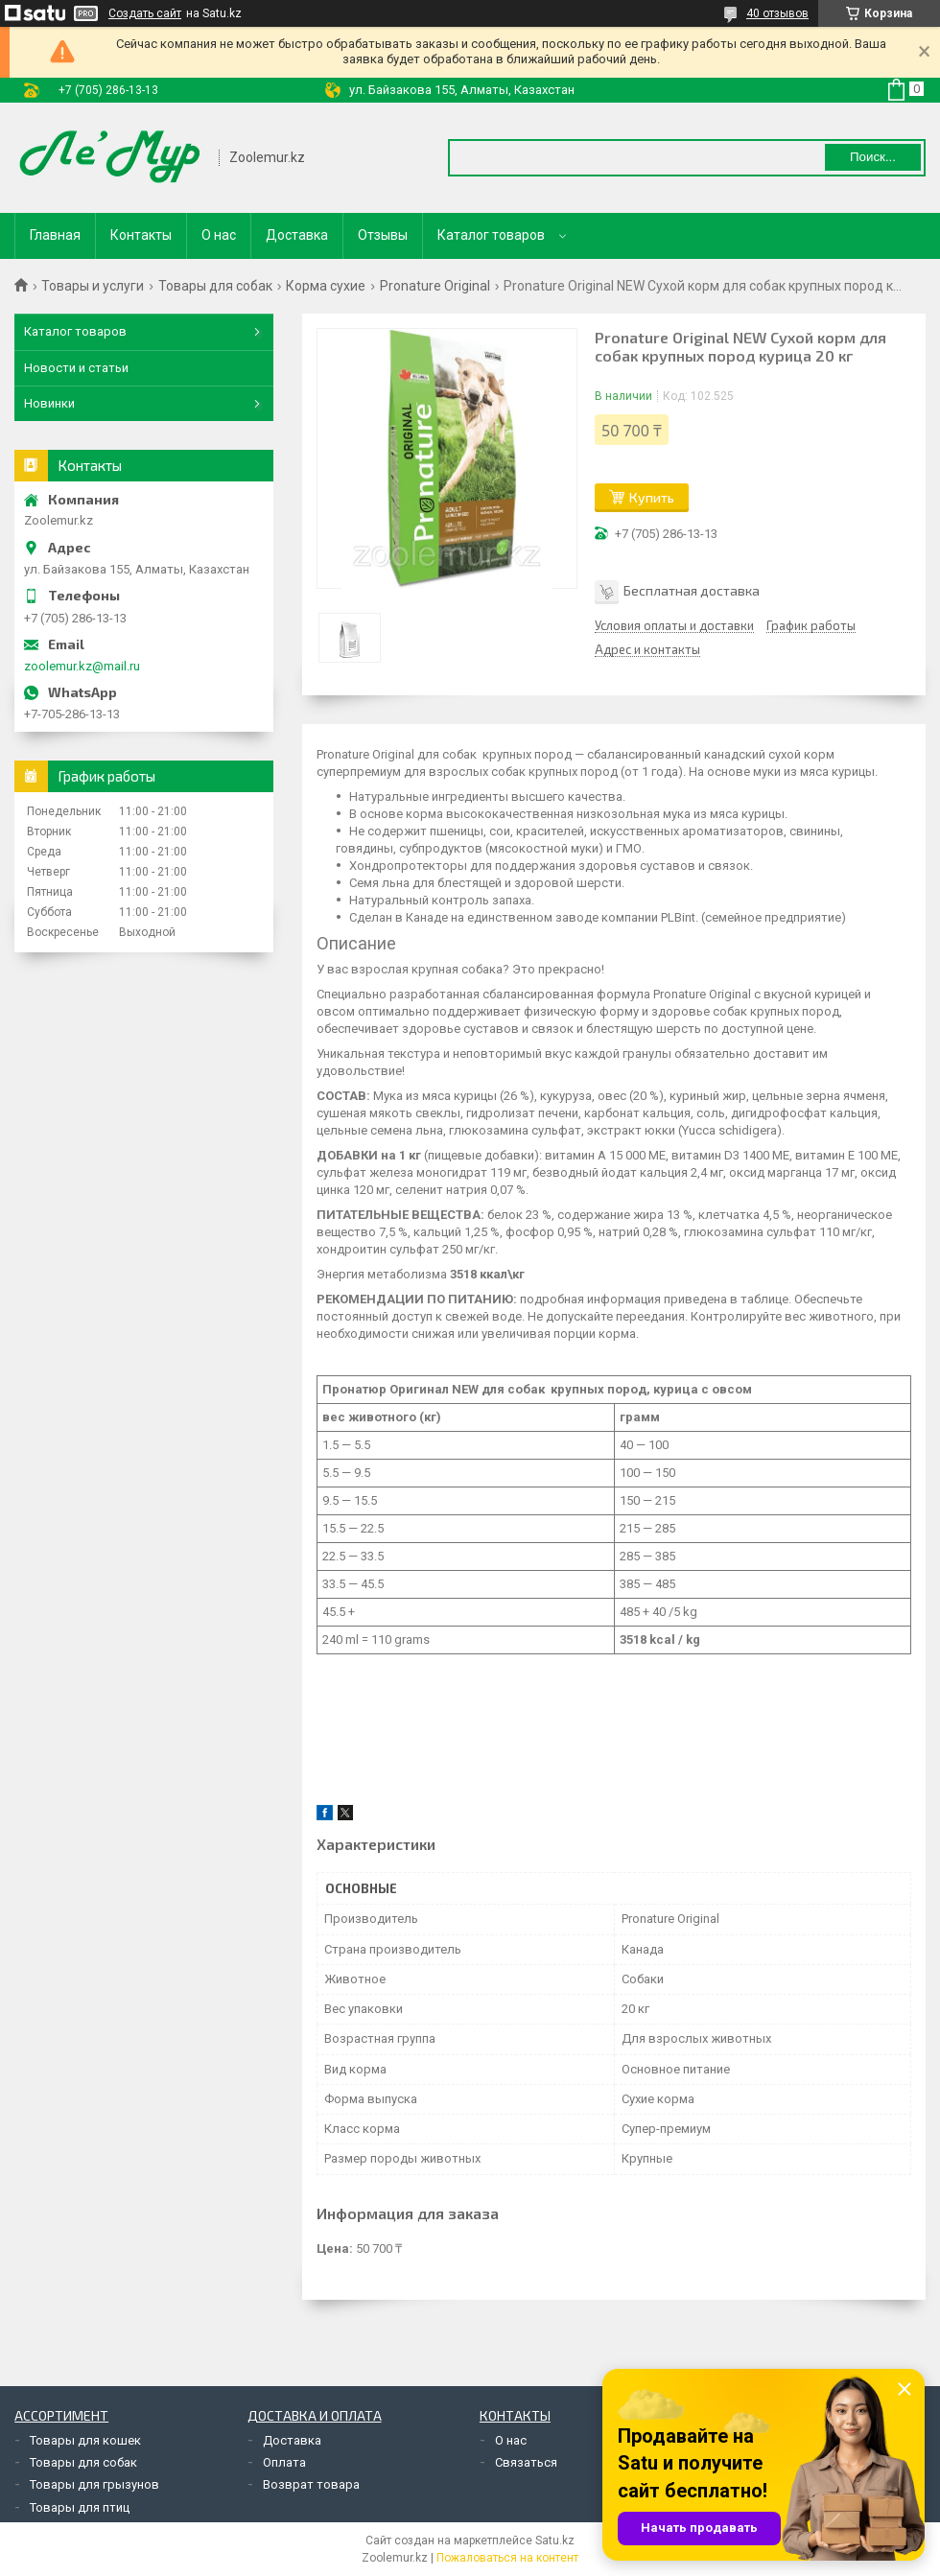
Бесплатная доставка (691, 590)
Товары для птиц (79, 2507)
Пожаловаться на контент (507, 2557)
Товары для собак (215, 285)
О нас (218, 235)
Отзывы (383, 235)
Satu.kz (555, 2540)
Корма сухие (325, 285)
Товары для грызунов (94, 2484)
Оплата (284, 2462)
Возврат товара (311, 2484)
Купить (651, 497)
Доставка (297, 235)
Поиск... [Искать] (873, 157)
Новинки (49, 403)
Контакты (141, 235)
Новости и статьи (76, 368)
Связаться (526, 2462)
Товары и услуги (92, 285)
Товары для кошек (85, 2440)
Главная (55, 235)
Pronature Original (435, 285)
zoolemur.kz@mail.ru (82, 666)
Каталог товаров (491, 235)
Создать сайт (144, 13)
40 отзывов (777, 13)
